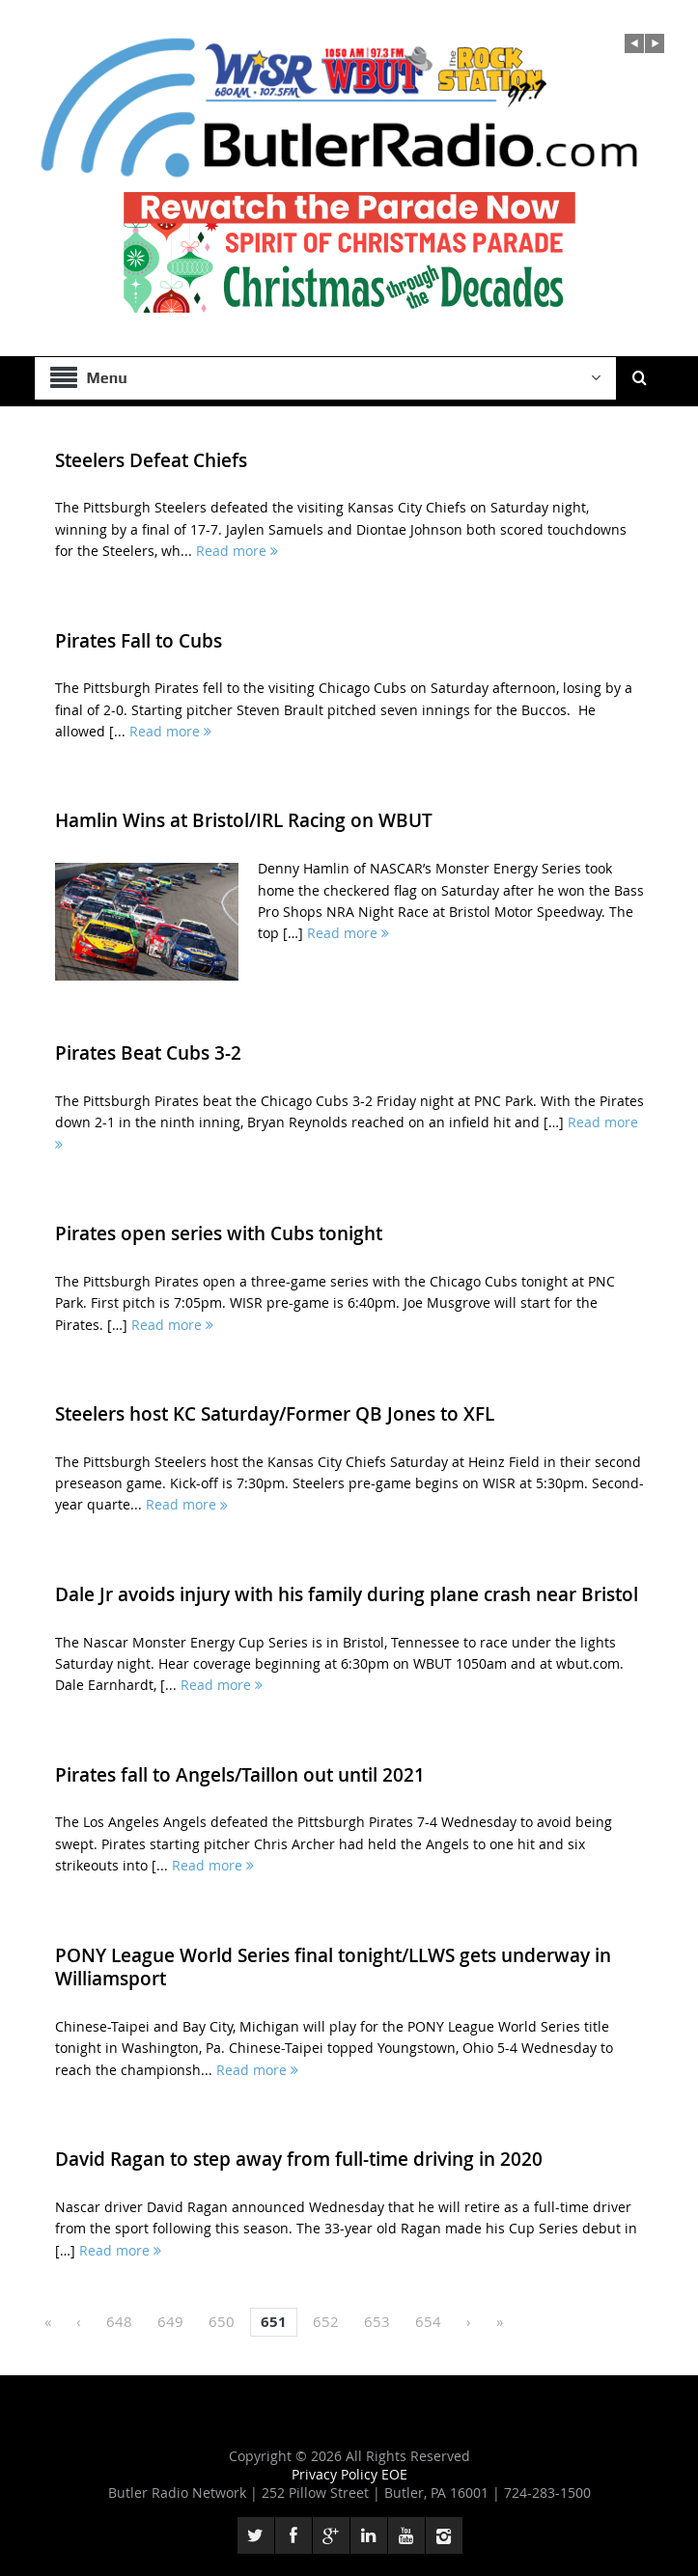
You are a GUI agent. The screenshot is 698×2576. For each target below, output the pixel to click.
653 (377, 2321)
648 (119, 2321)
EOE (394, 2474)
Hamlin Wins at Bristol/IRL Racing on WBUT (244, 820)
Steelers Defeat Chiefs (151, 460)
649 (170, 2321)
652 (326, 2321)
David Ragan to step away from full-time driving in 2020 (299, 2159)
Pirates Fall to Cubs (138, 640)
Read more (237, 550)
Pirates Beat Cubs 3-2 (148, 1053)
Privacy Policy (336, 2474)
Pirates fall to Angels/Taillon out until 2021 (240, 1774)
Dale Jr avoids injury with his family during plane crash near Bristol (346, 1594)
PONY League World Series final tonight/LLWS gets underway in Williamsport (333, 1967)
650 (222, 2321)
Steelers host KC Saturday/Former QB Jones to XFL (274, 1413)
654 (428, 2321)
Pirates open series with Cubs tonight (218, 1233)
